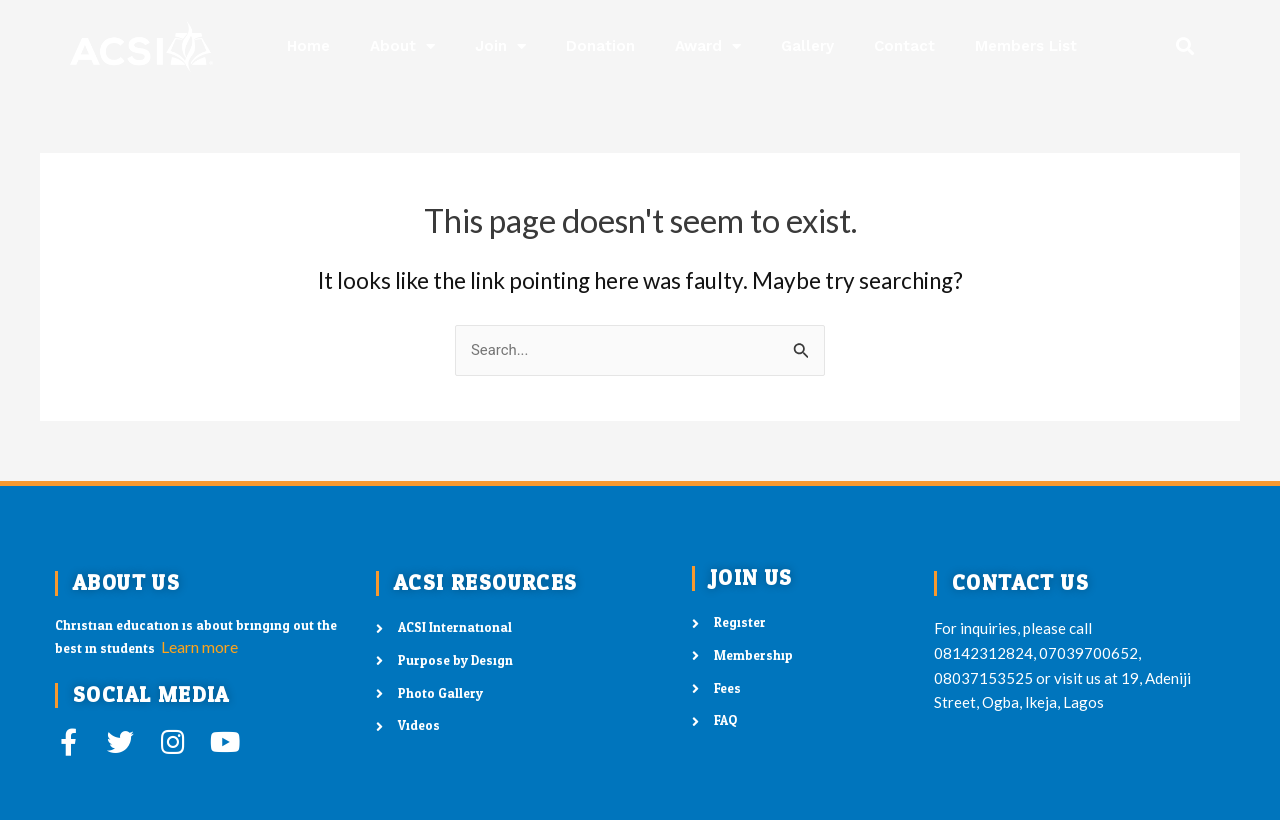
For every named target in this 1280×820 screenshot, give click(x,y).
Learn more (199, 646)
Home (308, 46)
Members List (1026, 46)
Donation (600, 46)
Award (708, 46)
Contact (904, 46)
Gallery (807, 46)
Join (500, 46)
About (402, 46)
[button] (1185, 46)
